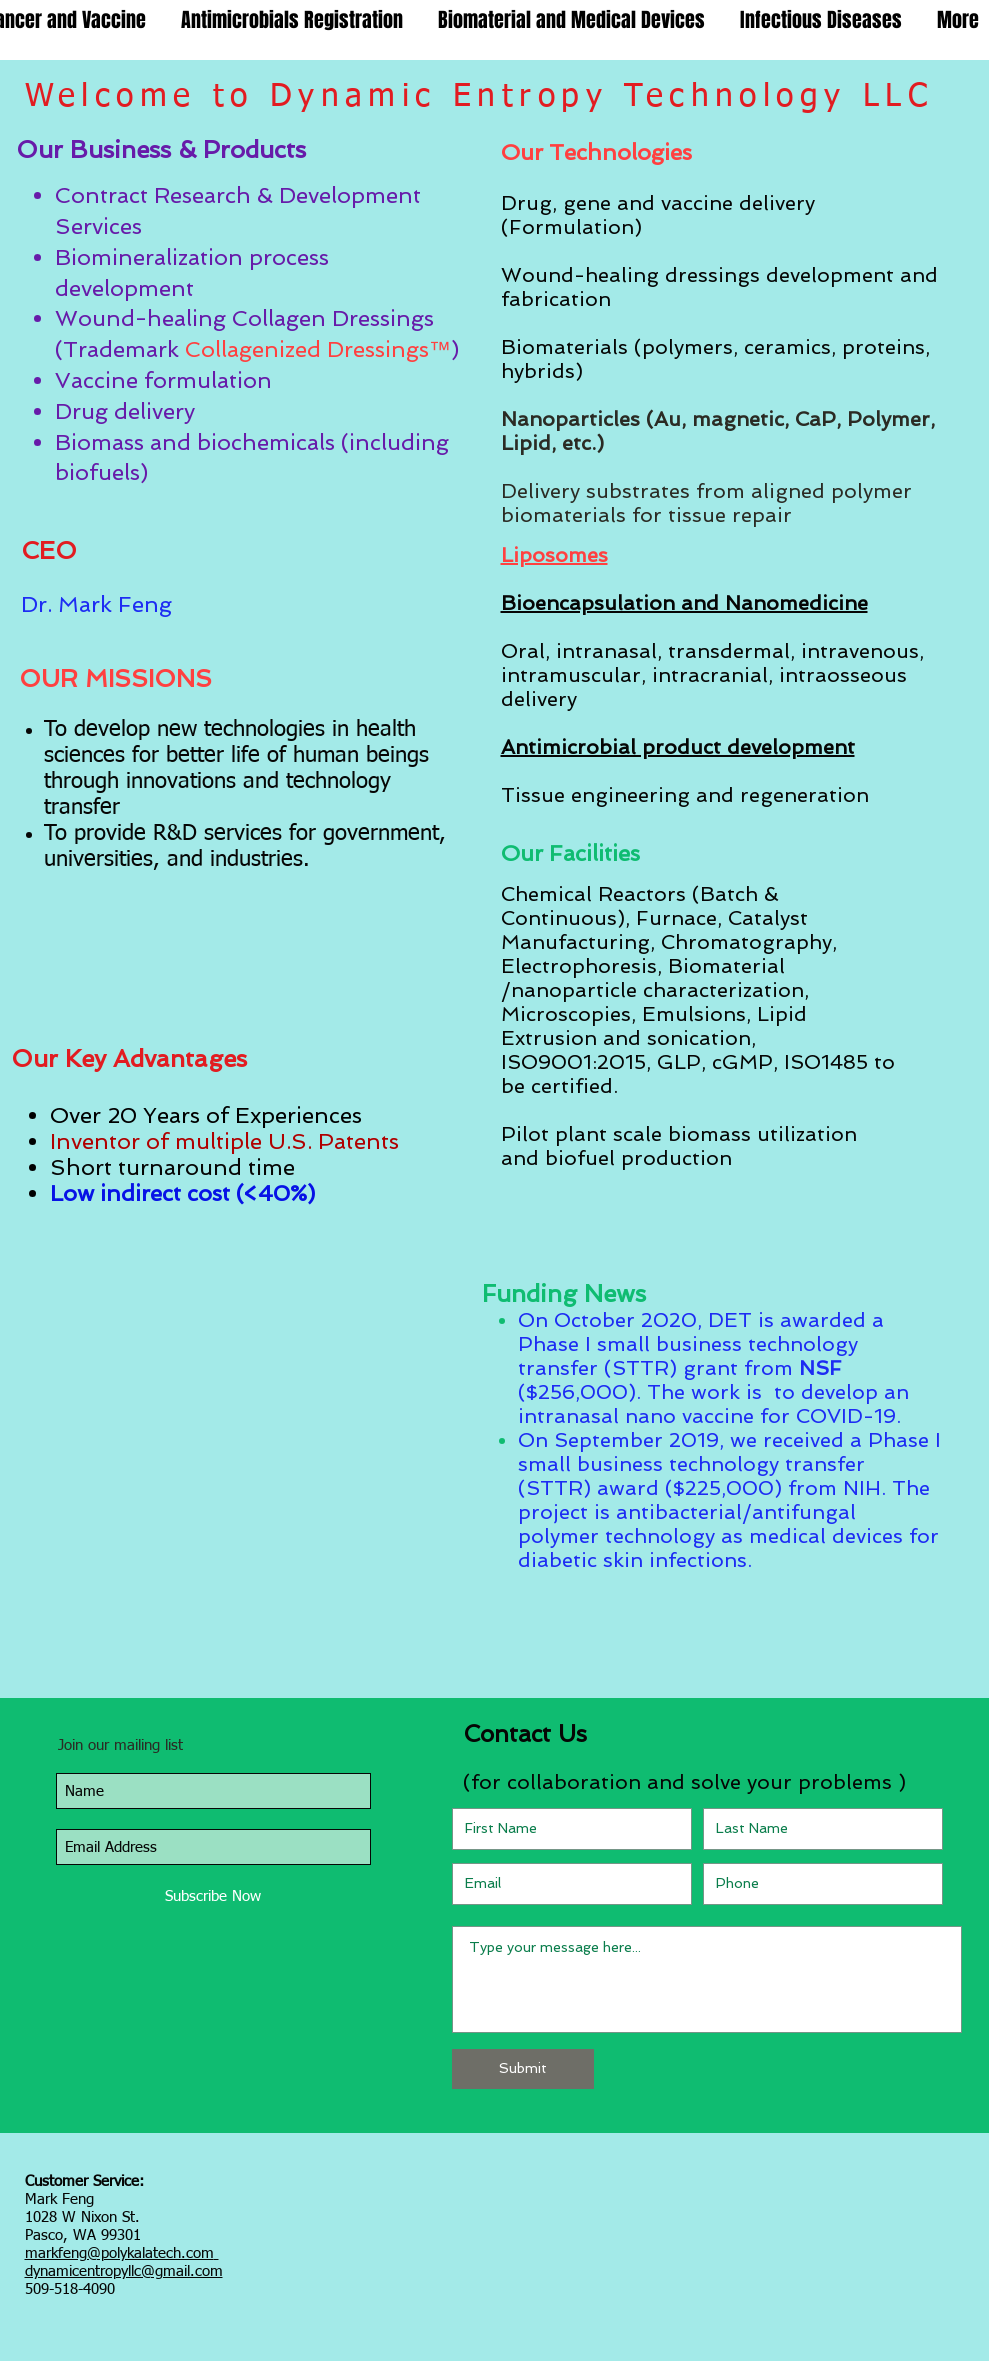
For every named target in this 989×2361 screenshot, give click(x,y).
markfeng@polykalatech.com (119, 2253)
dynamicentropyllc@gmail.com (124, 2271)
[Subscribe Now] (213, 1896)
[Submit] (523, 2069)
